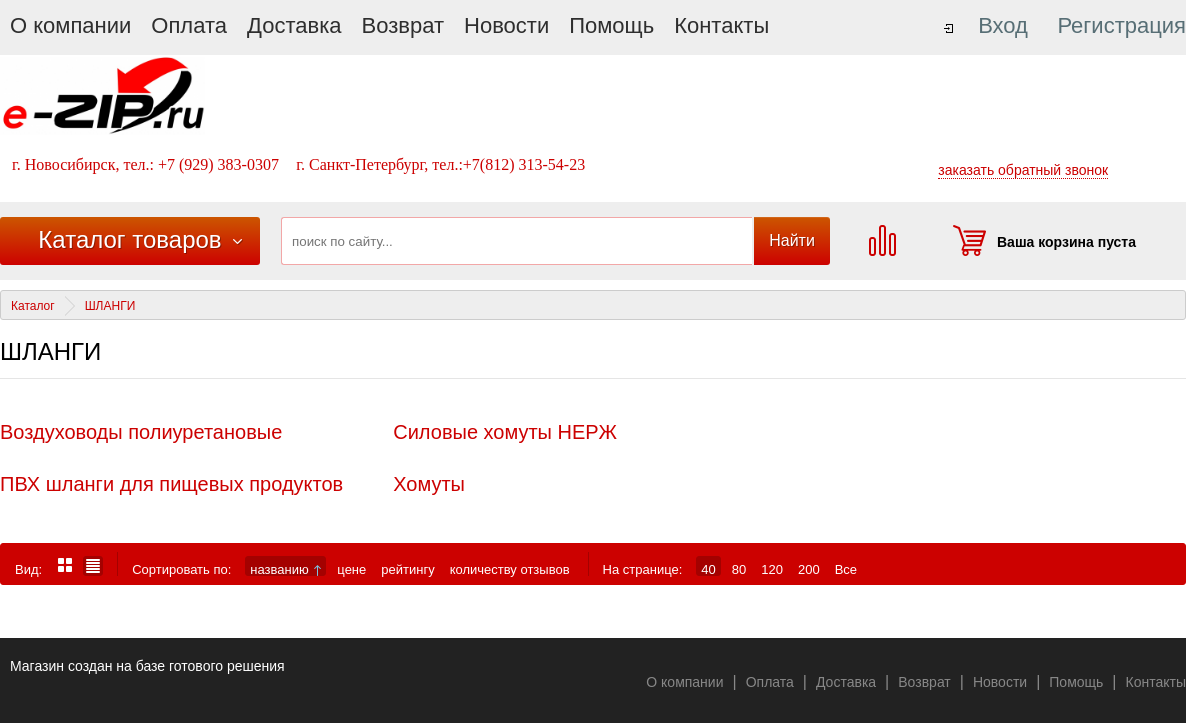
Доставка (294, 25)
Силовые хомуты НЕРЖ (505, 432)
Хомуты (429, 484)
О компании (70, 25)
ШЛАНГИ (110, 306)
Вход (1003, 25)
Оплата (189, 25)
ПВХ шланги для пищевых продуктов (171, 484)
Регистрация (1121, 25)
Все (846, 569)
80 (739, 569)
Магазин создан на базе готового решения (147, 666)
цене (351, 569)
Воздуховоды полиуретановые (141, 432)
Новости (506, 25)
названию (285, 569)
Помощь (611, 25)
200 (809, 569)
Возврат (403, 25)
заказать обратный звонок (1023, 170)
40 (708, 569)
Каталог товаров (129, 239)
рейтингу (407, 569)
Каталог (33, 306)
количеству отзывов (510, 569)
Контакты (721, 25)
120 (772, 569)
